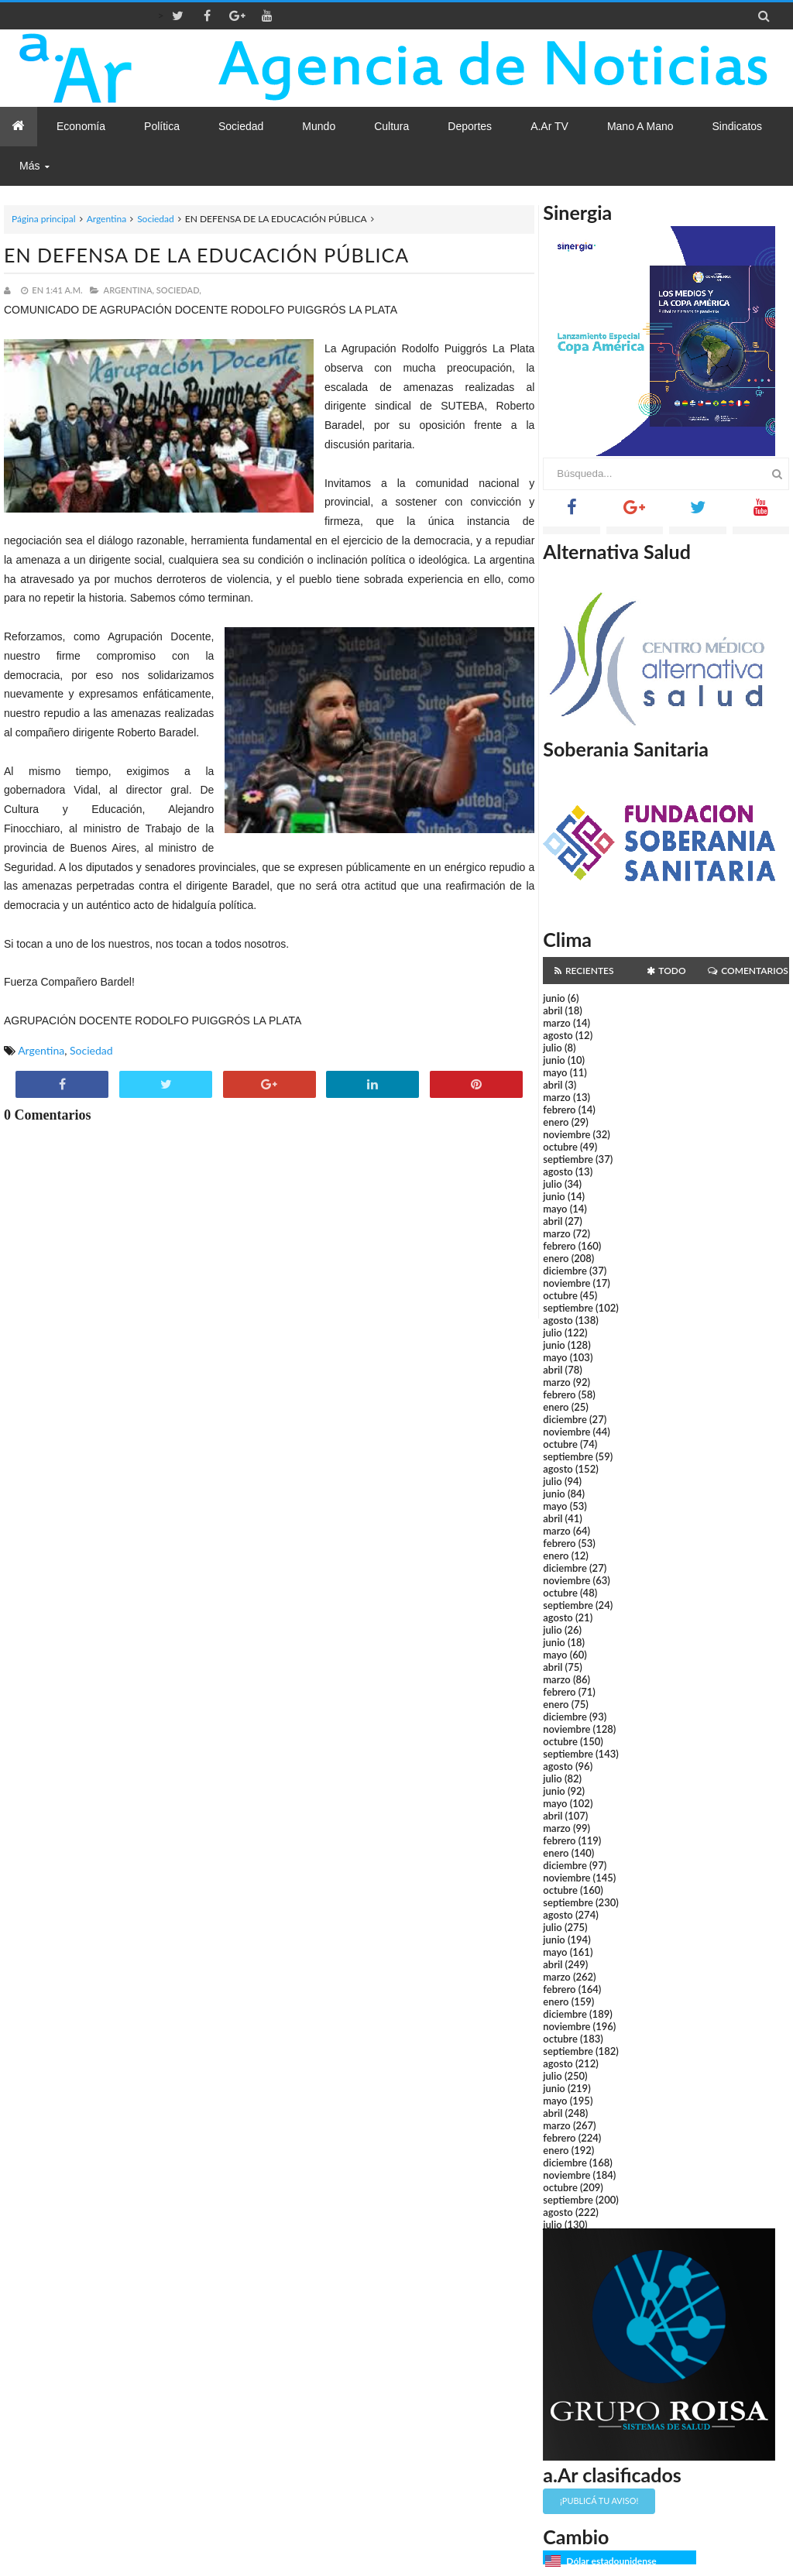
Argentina (106, 219)
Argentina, (129, 290)
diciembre (565, 1270)
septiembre (568, 1159)
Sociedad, (178, 290)
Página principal (44, 219)
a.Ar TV (549, 126)
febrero (559, 1109)
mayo (555, 1072)
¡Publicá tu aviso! (599, 2500)
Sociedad (155, 219)
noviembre (566, 1134)
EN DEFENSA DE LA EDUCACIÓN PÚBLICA (206, 254)
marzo (556, 1023)
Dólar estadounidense (611, 2561)
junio (554, 998)
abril (552, 1010)
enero (555, 1122)
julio (552, 1047)
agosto (557, 1035)
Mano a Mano (640, 126)
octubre (560, 1147)
